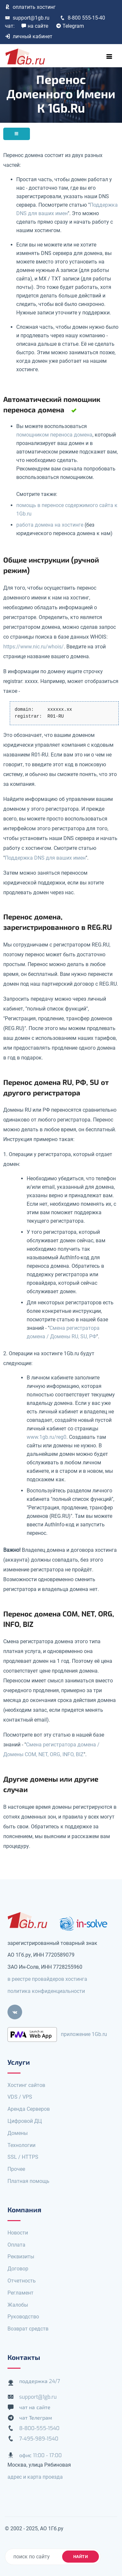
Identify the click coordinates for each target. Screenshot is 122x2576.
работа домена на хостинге (49, 525)
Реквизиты (20, 2256)
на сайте (34, 26)
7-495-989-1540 (38, 2438)
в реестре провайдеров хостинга (47, 1979)
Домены (17, 2133)
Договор (17, 2269)
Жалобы (17, 2305)
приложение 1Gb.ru (84, 2034)
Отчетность (21, 2281)
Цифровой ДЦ (24, 2121)
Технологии (21, 2145)
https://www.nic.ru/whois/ (33, 647)
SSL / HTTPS (22, 2157)
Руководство (23, 2317)
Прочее (16, 2169)
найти (80, 2556)
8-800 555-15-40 (82, 18)
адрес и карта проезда (35, 2477)
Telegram (70, 26)
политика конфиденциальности (46, 1991)
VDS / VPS (19, 2097)
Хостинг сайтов (26, 2085)
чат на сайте (34, 2407)
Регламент (20, 2293)
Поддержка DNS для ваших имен (45, 858)
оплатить (30, 7)
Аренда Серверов (28, 2109)
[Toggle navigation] (109, 56)
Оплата (16, 2245)
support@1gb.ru (27, 18)
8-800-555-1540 (39, 2428)
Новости (17, 2233)
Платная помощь (28, 2181)
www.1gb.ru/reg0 (46, 1437)
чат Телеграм (35, 2417)
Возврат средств (27, 2329)
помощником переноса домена (54, 435)
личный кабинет (28, 36)
